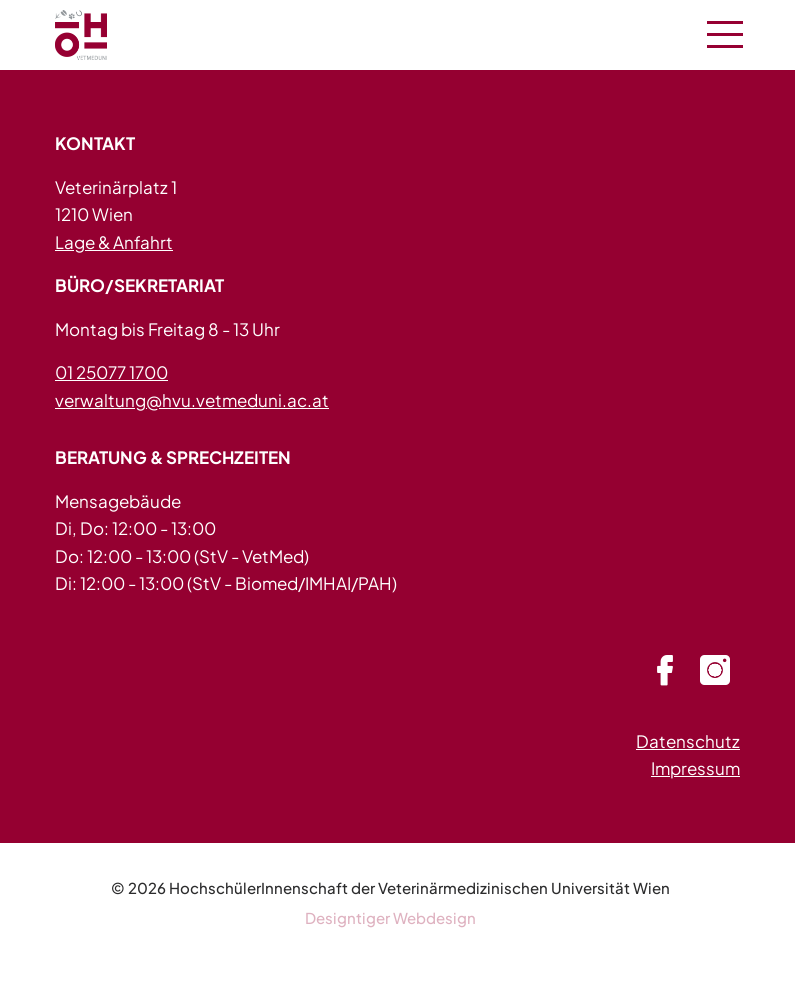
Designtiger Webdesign (390, 917)
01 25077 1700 (111, 372)
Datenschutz (688, 741)
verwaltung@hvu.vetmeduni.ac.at (192, 400)
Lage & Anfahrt (114, 242)
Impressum (695, 768)
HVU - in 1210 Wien (105, 35)
